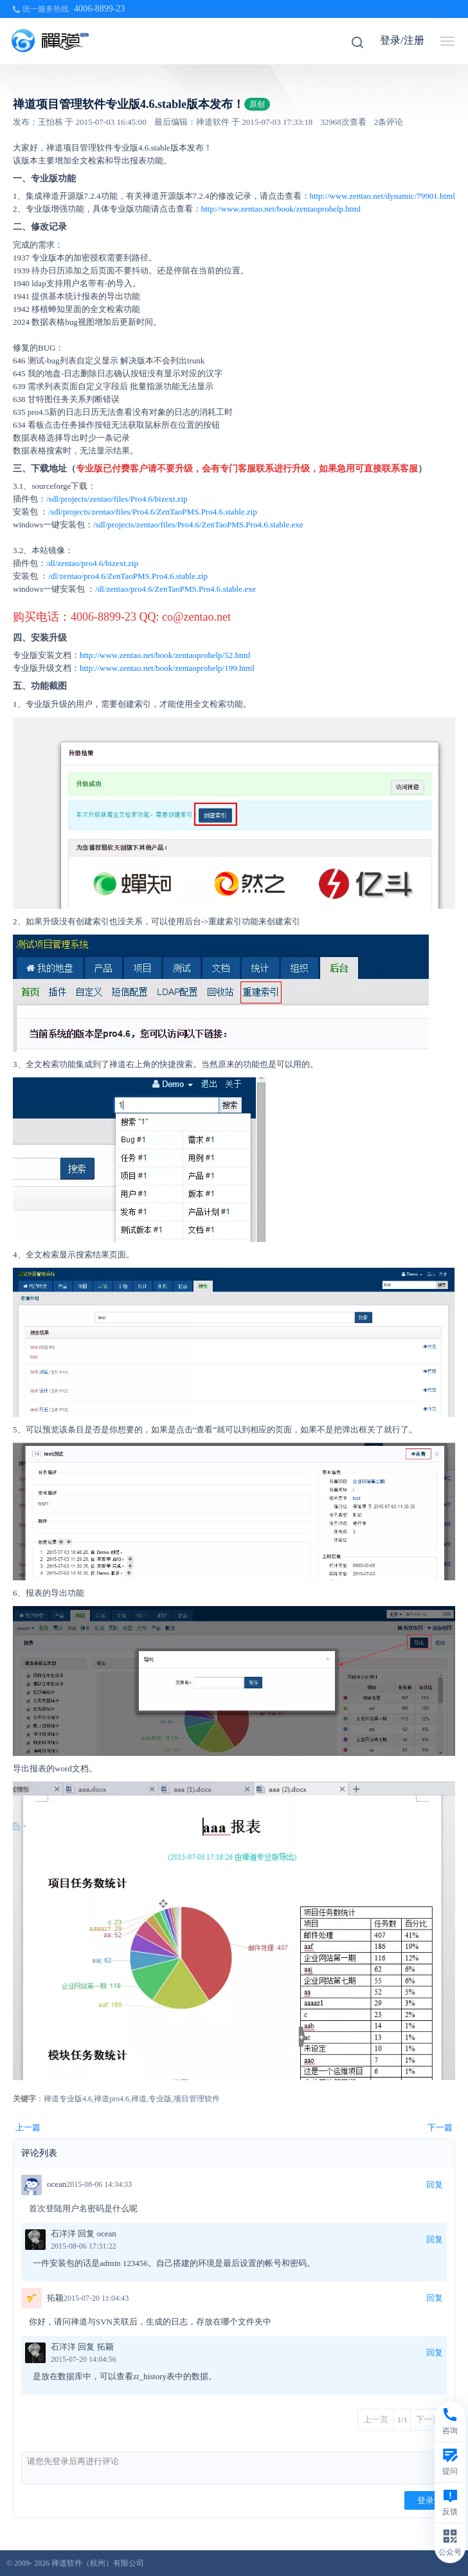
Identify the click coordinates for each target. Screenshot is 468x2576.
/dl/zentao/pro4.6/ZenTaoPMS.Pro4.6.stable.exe (175, 589)
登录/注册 (402, 40)
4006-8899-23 (99, 9)
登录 (425, 2500)
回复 (434, 2184)
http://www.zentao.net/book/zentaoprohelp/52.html (165, 655)
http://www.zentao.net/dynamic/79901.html (382, 196)
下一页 (428, 2419)
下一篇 (440, 2127)
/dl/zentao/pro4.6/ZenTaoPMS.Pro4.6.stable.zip (128, 576)
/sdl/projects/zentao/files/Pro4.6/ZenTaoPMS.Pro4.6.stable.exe (198, 524)
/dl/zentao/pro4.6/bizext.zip (92, 563)
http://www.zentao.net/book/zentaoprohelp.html (281, 209)
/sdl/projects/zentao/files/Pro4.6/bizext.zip (117, 499)
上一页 (375, 2419)
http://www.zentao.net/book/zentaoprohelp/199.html (167, 668)
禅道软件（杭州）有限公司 (97, 2563)
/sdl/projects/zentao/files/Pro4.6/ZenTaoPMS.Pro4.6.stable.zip (152, 511)
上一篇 (27, 2127)
